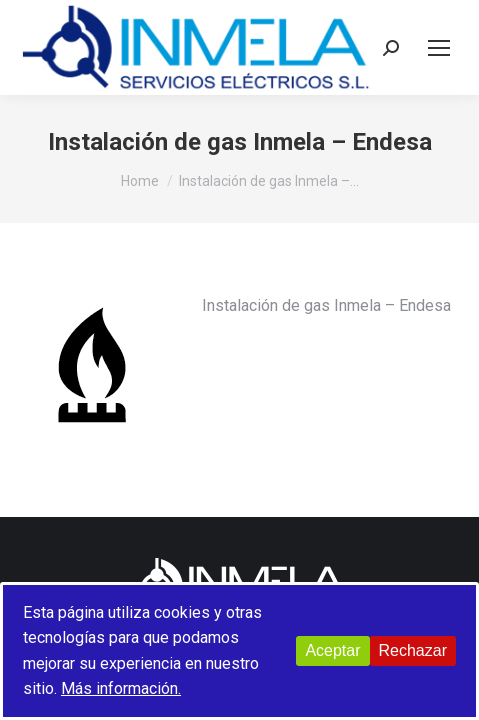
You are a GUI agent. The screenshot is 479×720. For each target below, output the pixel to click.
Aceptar (332, 650)
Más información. (121, 688)
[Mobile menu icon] (439, 48)
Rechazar (413, 650)
